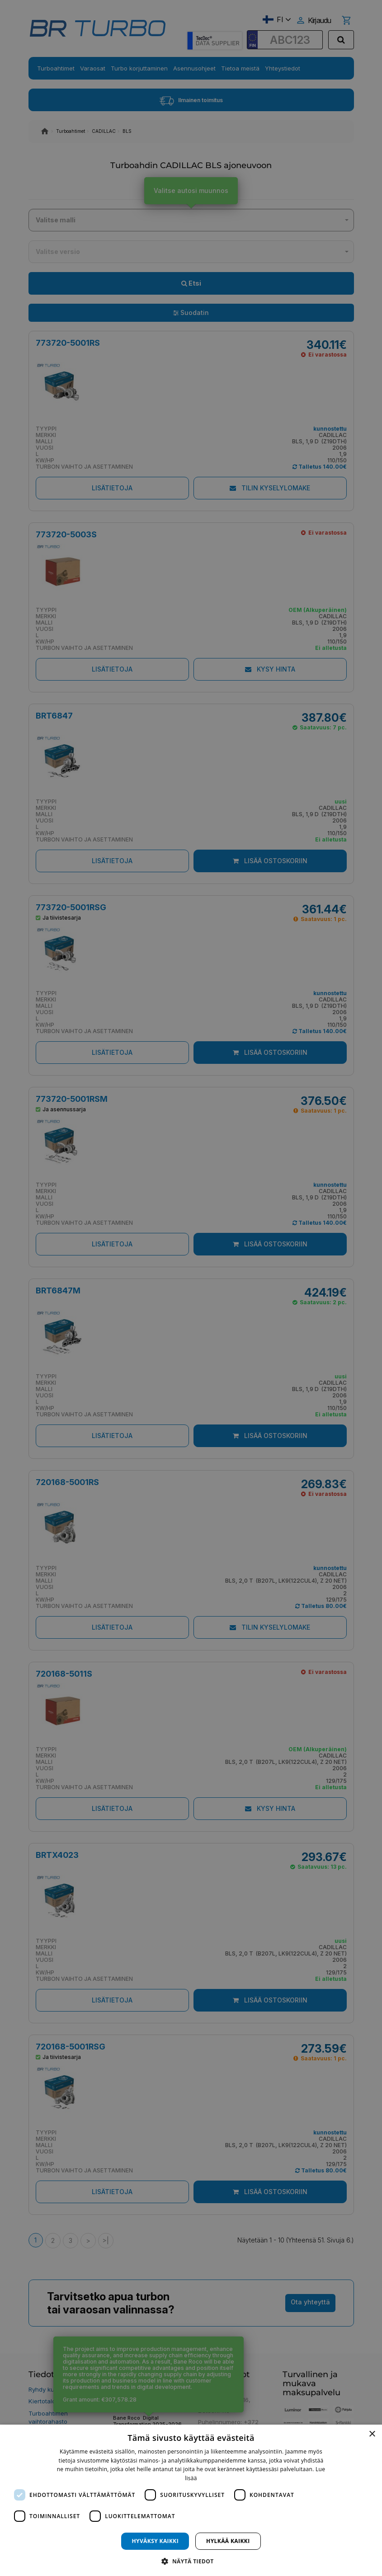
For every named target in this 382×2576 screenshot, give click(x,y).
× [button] (371, 2434)
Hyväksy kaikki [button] (155, 2541)
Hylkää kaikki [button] (228, 2541)
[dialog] (191, 2500)
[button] (190, 2561)
